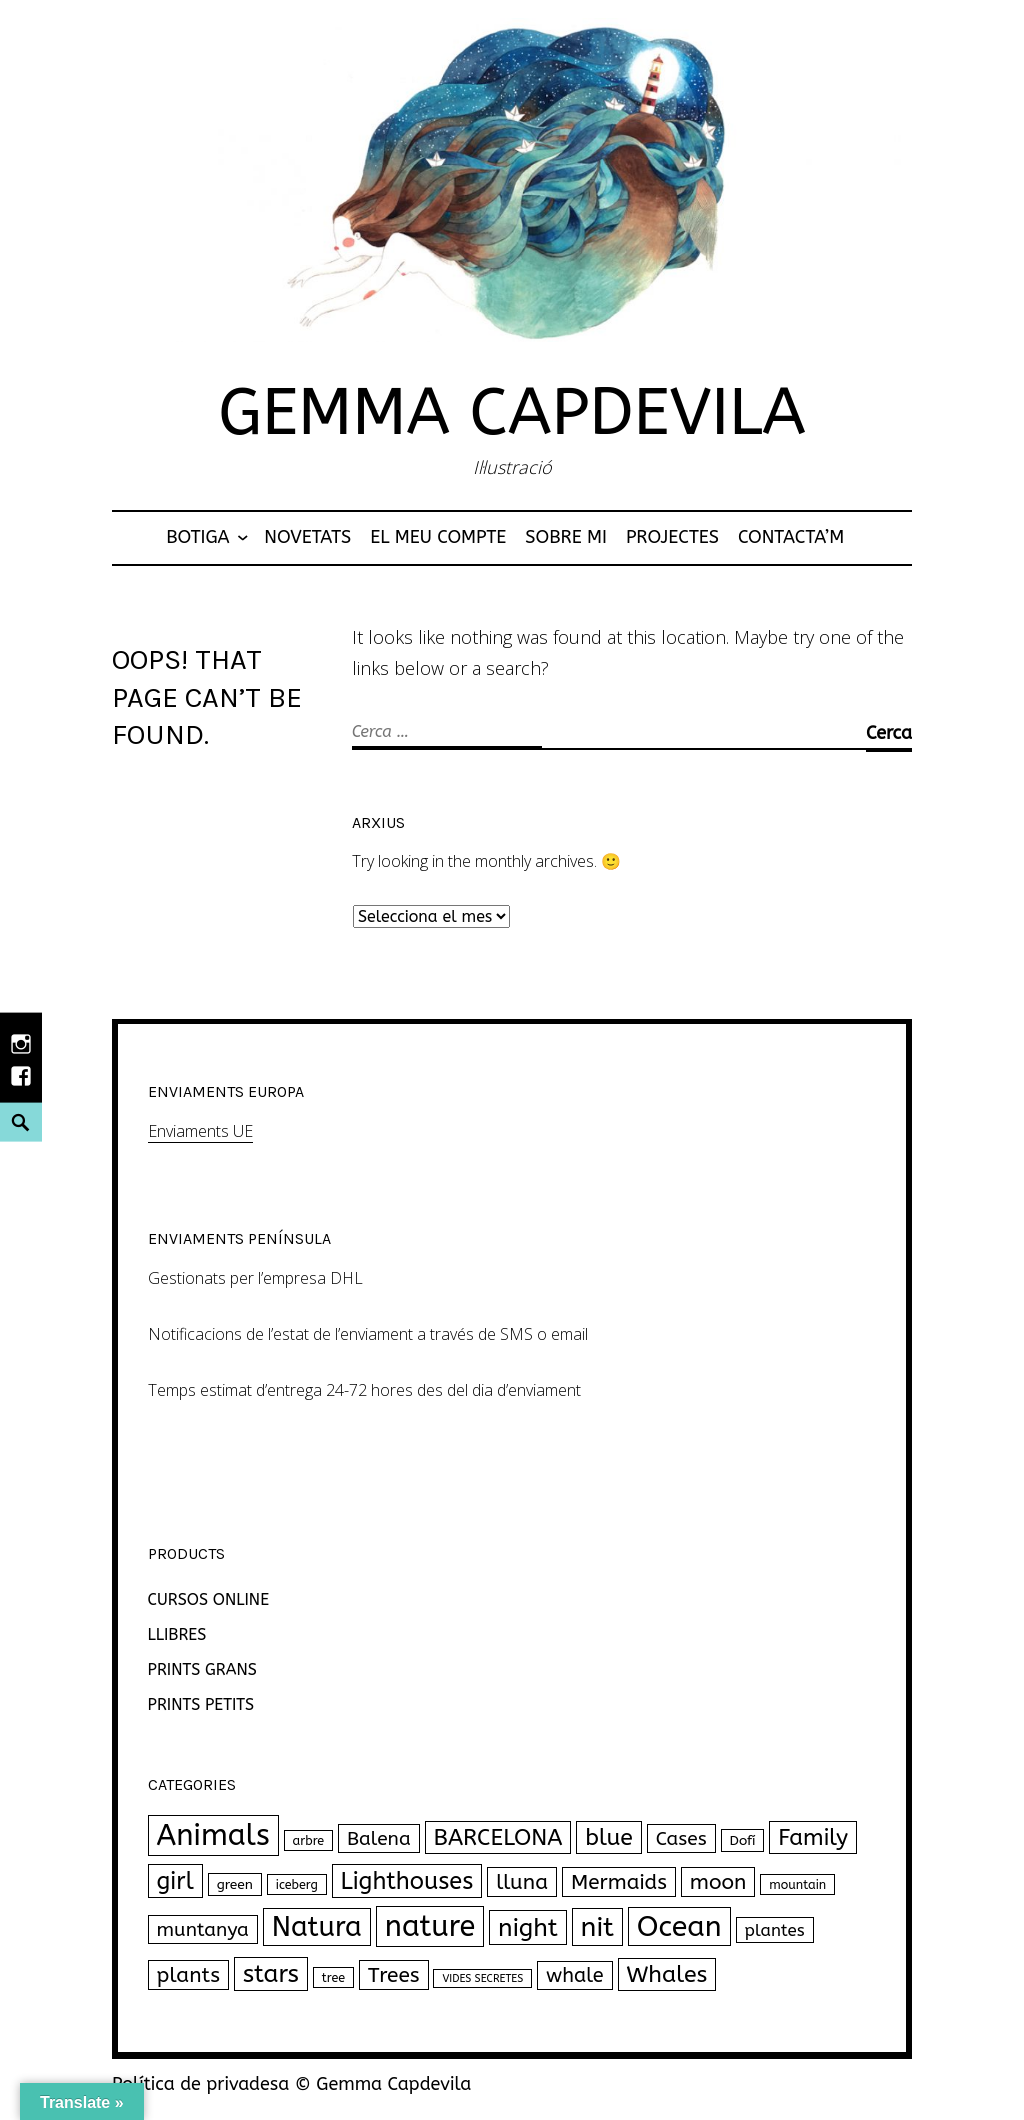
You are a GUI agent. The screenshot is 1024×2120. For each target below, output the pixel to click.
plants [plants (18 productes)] (188, 1975)
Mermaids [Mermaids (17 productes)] (619, 1882)
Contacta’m (791, 537)
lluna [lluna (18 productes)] (522, 1882)
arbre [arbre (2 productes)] (309, 1840)
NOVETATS (307, 537)
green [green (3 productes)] (235, 1884)
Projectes (672, 537)
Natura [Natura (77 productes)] (317, 1927)
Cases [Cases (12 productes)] (681, 1838)
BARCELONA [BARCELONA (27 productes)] (498, 1837)
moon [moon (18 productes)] (718, 1882)
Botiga (197, 537)
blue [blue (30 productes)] (609, 1837)
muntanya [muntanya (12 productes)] (203, 1929)
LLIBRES (177, 1634)
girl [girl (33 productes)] (175, 1881)
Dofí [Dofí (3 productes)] (743, 1840)
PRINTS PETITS (201, 1704)
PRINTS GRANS (202, 1669)
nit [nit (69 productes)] (597, 1927)
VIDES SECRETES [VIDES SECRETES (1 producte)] (482, 1978)
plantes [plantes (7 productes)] (775, 1930)
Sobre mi (566, 537)
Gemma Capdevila (512, 412)
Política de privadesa (200, 2084)
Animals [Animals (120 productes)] (213, 1835)
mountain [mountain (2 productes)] (797, 1884)
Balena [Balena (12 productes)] (379, 1838)
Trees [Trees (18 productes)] (394, 1975)
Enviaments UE (200, 1131)
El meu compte (438, 537)
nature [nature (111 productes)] (430, 1926)
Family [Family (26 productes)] (813, 1837)
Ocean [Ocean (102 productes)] (679, 1926)
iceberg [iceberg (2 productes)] (297, 1884)
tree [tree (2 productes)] (333, 1977)
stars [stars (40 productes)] (271, 1974)
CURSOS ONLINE (208, 1599)
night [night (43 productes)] (528, 1927)
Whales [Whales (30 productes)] (667, 1974)
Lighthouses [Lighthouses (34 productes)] (407, 1881)
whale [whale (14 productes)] (575, 1975)
